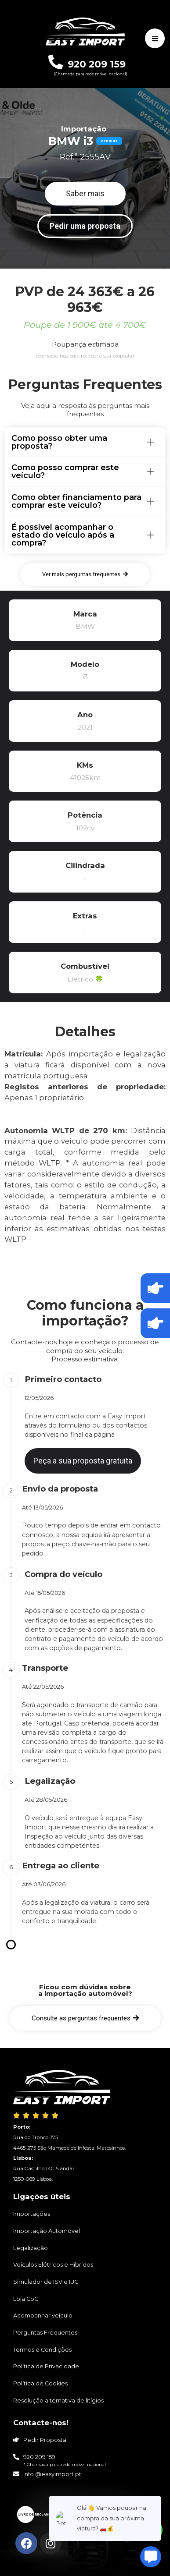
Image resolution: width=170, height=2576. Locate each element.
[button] (85, 194)
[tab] (85, 442)
